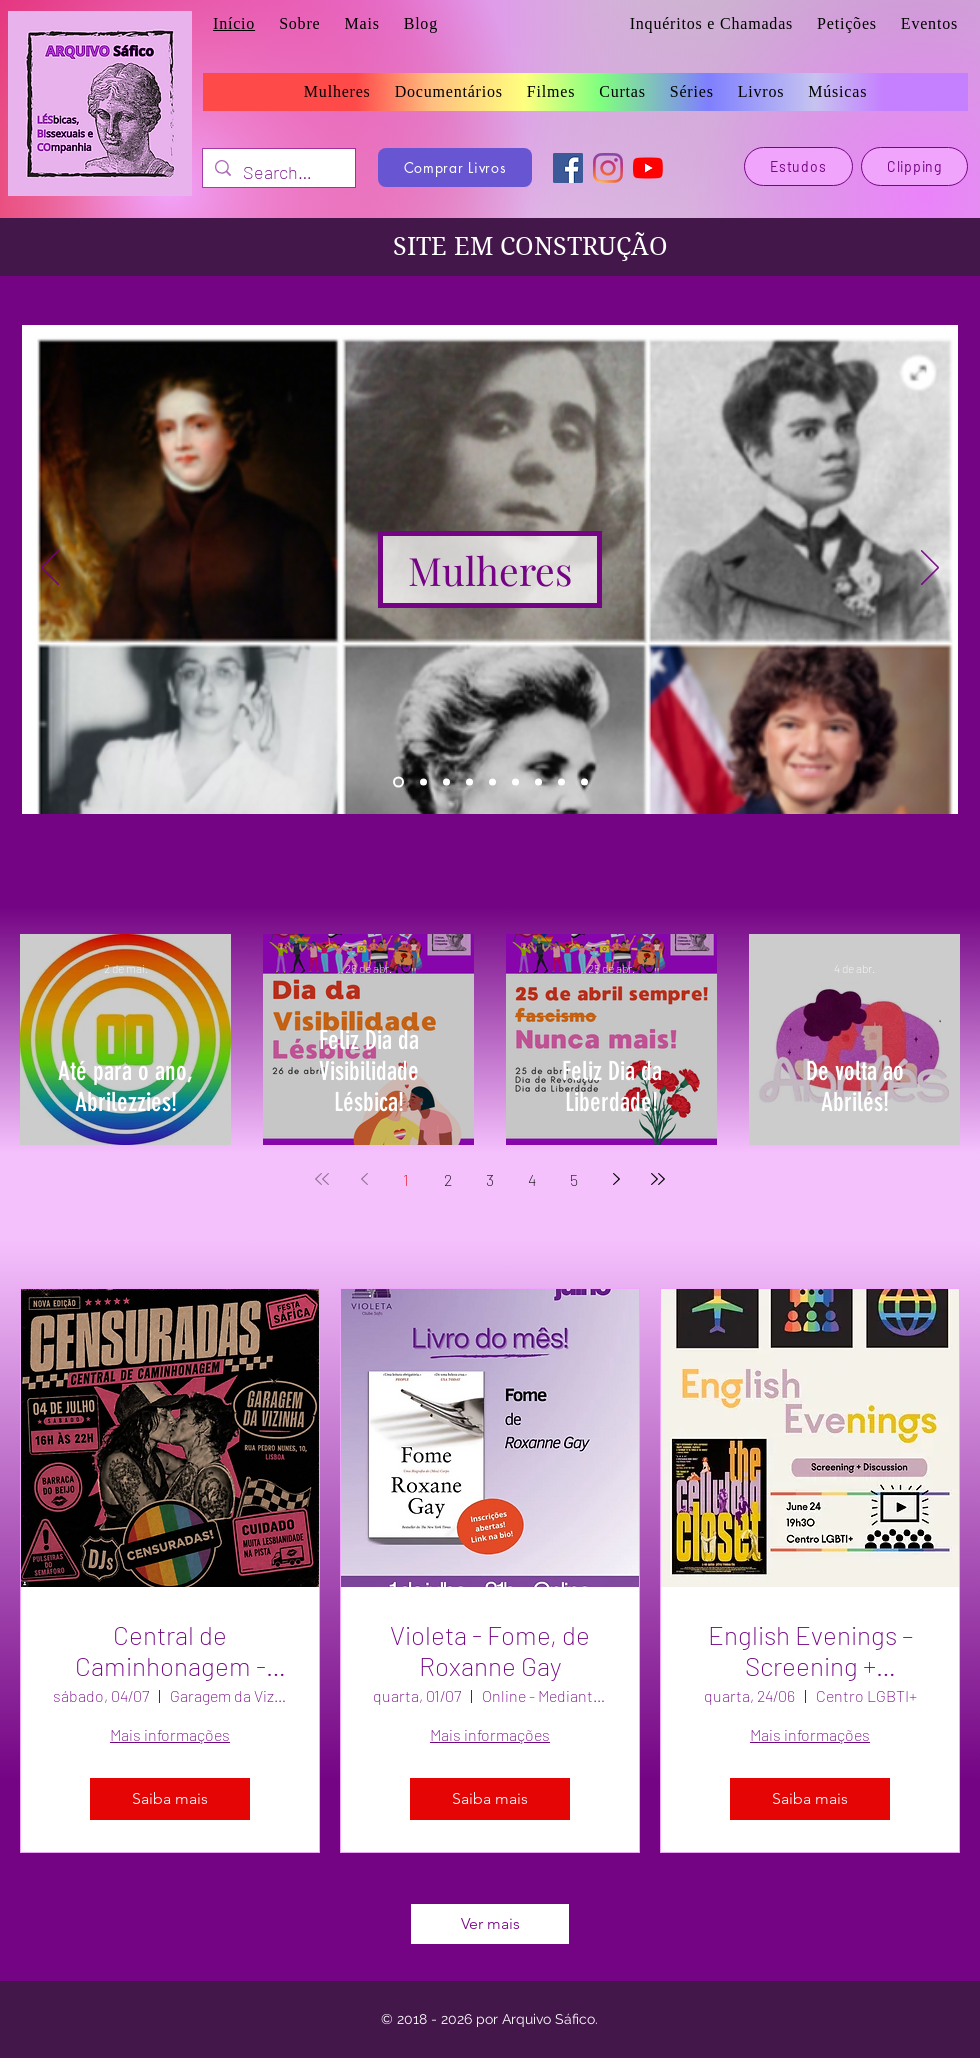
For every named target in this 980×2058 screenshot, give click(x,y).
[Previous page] (364, 1179)
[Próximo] (930, 569)
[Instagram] (608, 168)
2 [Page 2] (448, 1179)
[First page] (322, 1179)
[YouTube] (648, 168)
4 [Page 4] (532, 1179)
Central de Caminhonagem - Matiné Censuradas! (170, 1650)
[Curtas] (492, 782)
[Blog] (584, 782)
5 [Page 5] (574, 1179)
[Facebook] (568, 168)
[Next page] (616, 1179)
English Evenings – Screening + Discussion (810, 1650)
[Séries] (469, 782)
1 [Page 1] (406, 1179)
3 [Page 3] (490, 1179)
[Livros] (423, 782)
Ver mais (490, 1923)
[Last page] (658, 1179)
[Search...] (278, 173)
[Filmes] (446, 782)
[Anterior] (50, 569)
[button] (361, 24)
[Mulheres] (490, 569)
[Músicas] (515, 782)
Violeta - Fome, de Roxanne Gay (490, 1650)
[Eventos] (561, 782)
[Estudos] (538, 782)
